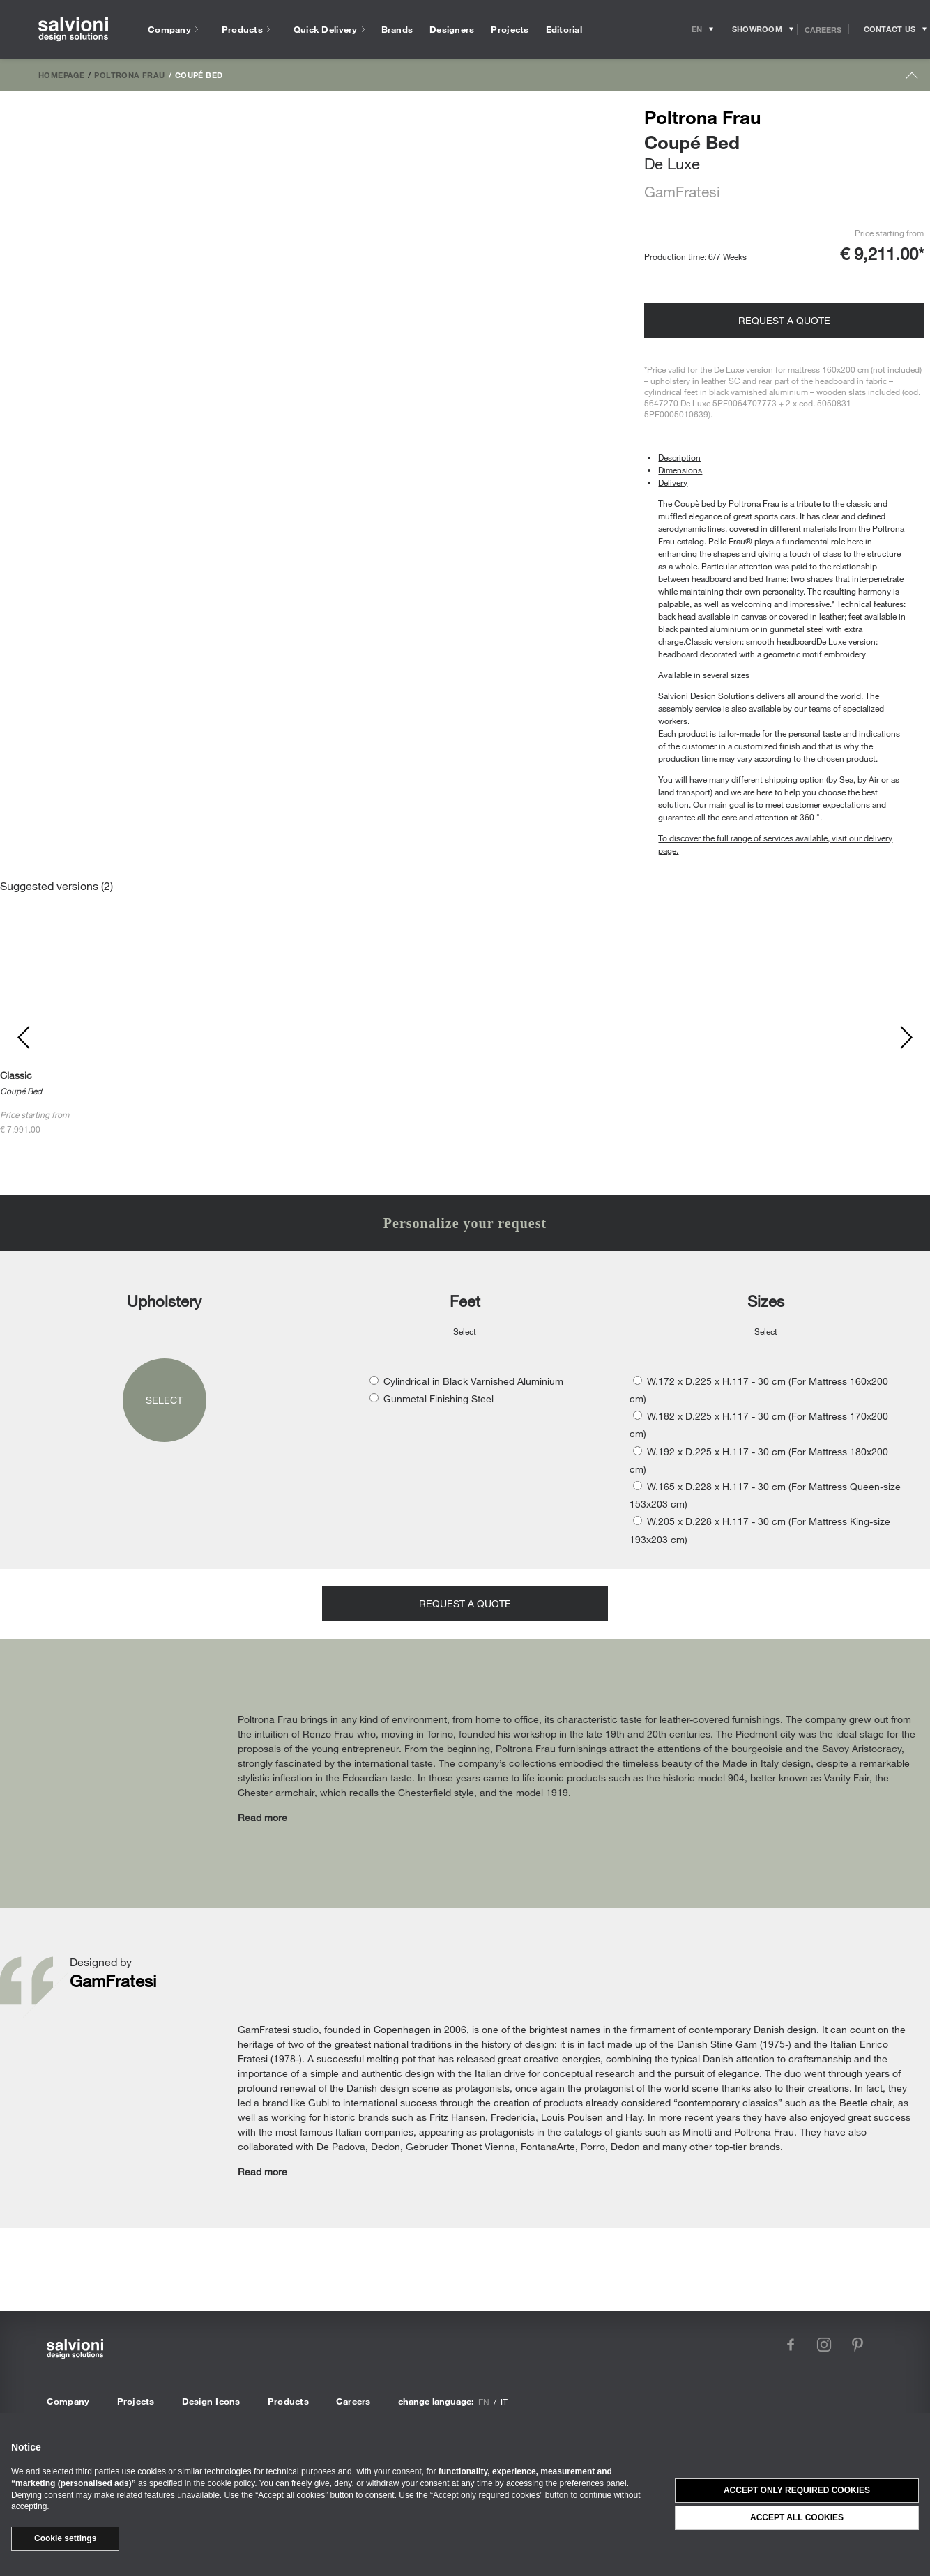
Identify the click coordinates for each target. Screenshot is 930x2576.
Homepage (61, 74)
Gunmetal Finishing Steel (438, 1398)
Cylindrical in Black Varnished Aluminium (473, 1381)
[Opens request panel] (889, 29)
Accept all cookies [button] (797, 2517)
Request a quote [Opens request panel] (784, 320)
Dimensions (680, 469)
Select (164, 1400)
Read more (262, 1817)
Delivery (672, 482)
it (504, 2401)
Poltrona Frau (129, 74)
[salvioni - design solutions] (73, 29)
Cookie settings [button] (65, 2538)
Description (679, 457)
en (483, 2401)
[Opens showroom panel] (757, 29)
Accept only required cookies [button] (797, 2490)
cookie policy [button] (230, 2483)
